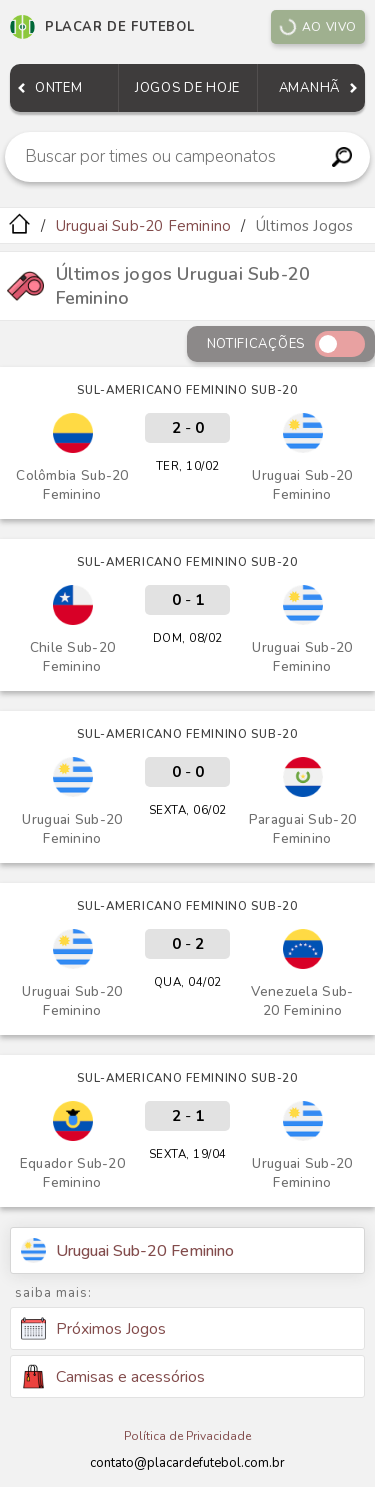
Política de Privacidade (187, 1436)
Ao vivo (318, 27)
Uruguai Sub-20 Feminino (144, 226)
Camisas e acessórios (113, 1376)
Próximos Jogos (93, 1329)
